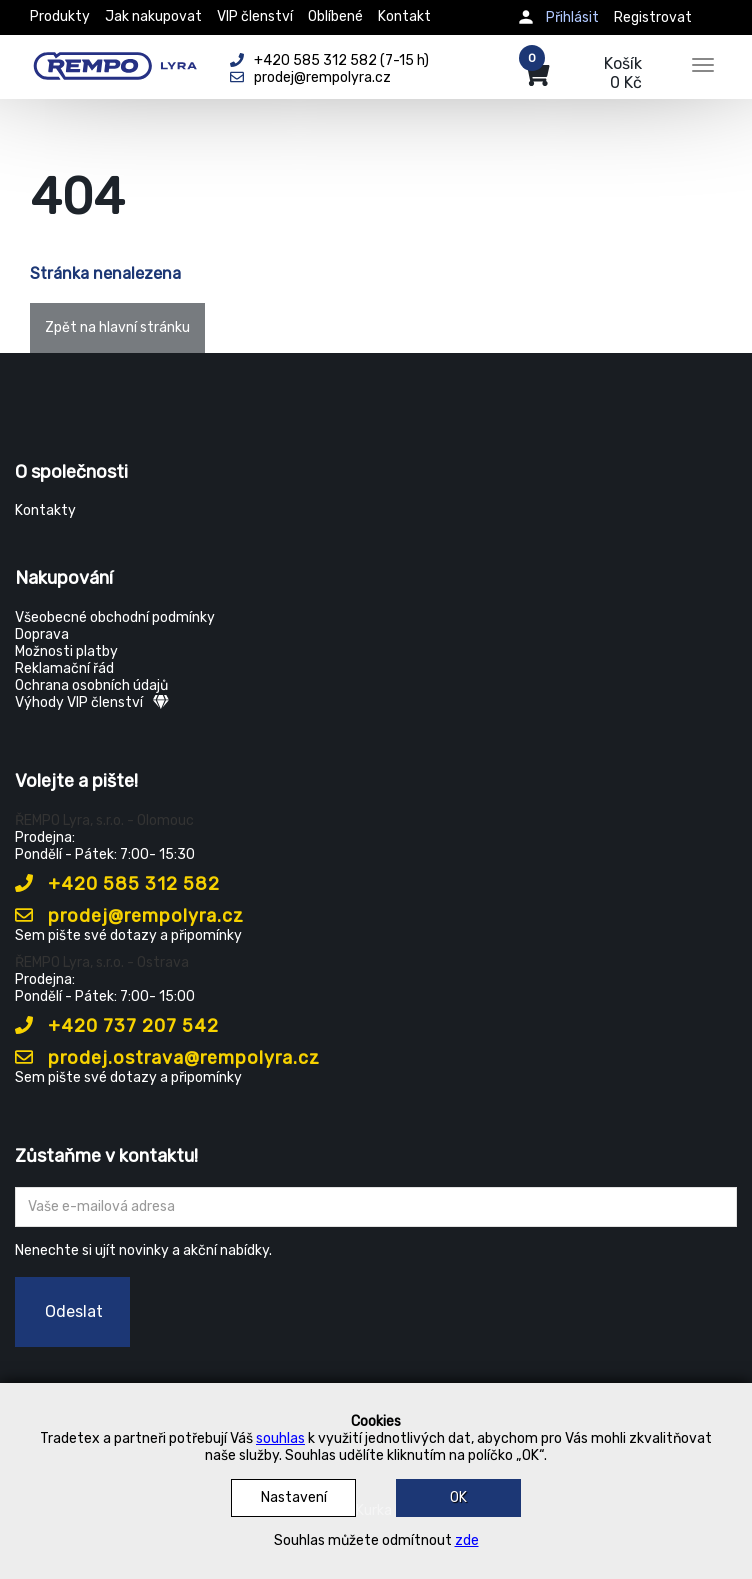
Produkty (60, 16)
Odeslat (74, 1311)
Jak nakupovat (153, 16)
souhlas (280, 1438)
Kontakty (45, 510)
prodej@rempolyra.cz (129, 916)
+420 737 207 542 (117, 1026)
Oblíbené (335, 16)
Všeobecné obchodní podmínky (115, 617)
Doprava (42, 634)
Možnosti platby (66, 651)
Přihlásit (572, 17)
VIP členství (255, 16)
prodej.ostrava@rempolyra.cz (167, 1058)
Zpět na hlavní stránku (117, 327)
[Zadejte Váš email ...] (376, 1207)
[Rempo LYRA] (115, 62)
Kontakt (404, 16)
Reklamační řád (64, 668)
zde (467, 1540)
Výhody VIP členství (92, 702)
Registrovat (653, 17)
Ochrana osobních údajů (91, 685)
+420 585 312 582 (117, 884)
